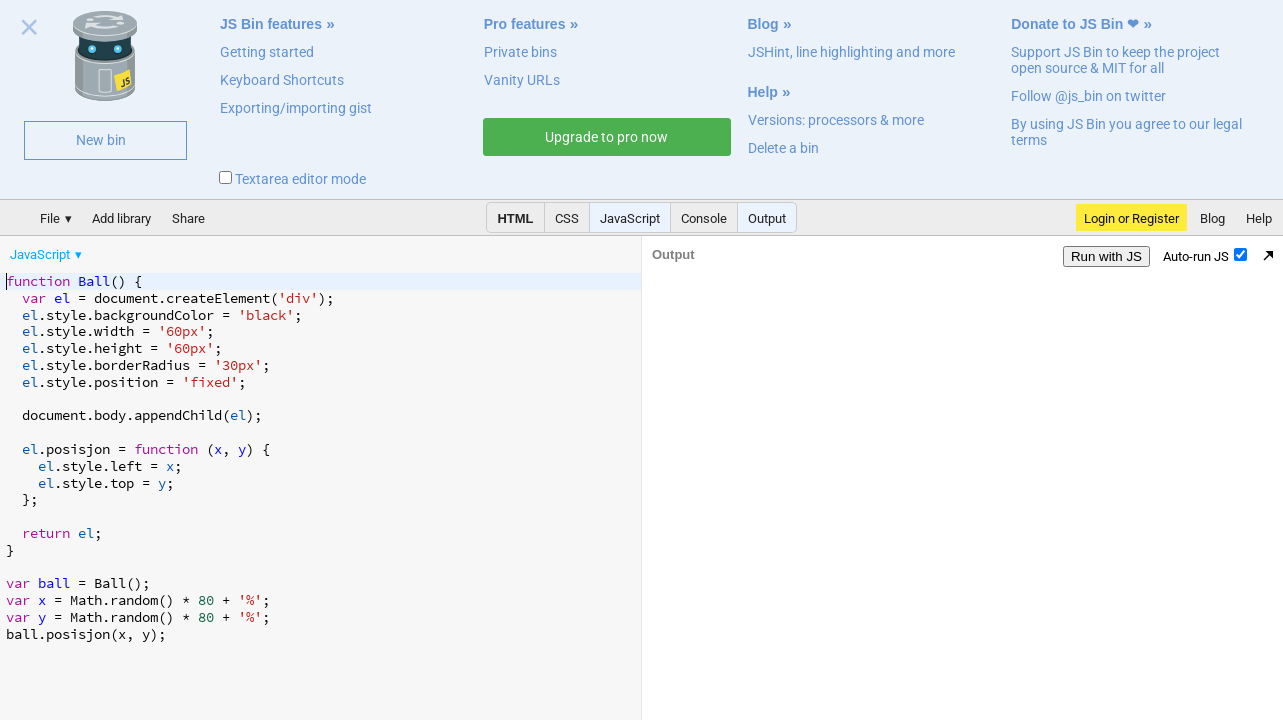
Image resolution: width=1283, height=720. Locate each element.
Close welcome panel (29, 31)
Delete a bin (783, 148)
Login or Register (1131, 218)
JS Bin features (271, 24)
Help (763, 92)
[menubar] (160, 250)
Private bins (520, 52)
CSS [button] (567, 218)
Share (188, 218)
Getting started (267, 52)
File (50, 218)
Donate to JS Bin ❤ (1075, 24)
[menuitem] (47, 254)
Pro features (525, 24)
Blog (763, 24)
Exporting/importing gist (296, 108)
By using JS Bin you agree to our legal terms (1126, 132)
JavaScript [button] (630, 218)
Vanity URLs (522, 80)
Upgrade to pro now (606, 137)
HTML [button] (515, 218)
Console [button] (704, 218)
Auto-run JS (1205, 256)
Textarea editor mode (292, 179)
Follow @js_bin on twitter (1088, 96)
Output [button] (767, 218)
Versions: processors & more (836, 120)
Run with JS (1106, 256)
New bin (101, 140)
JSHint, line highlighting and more (851, 52)
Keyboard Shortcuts (282, 80)
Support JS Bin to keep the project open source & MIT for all (1115, 60)
